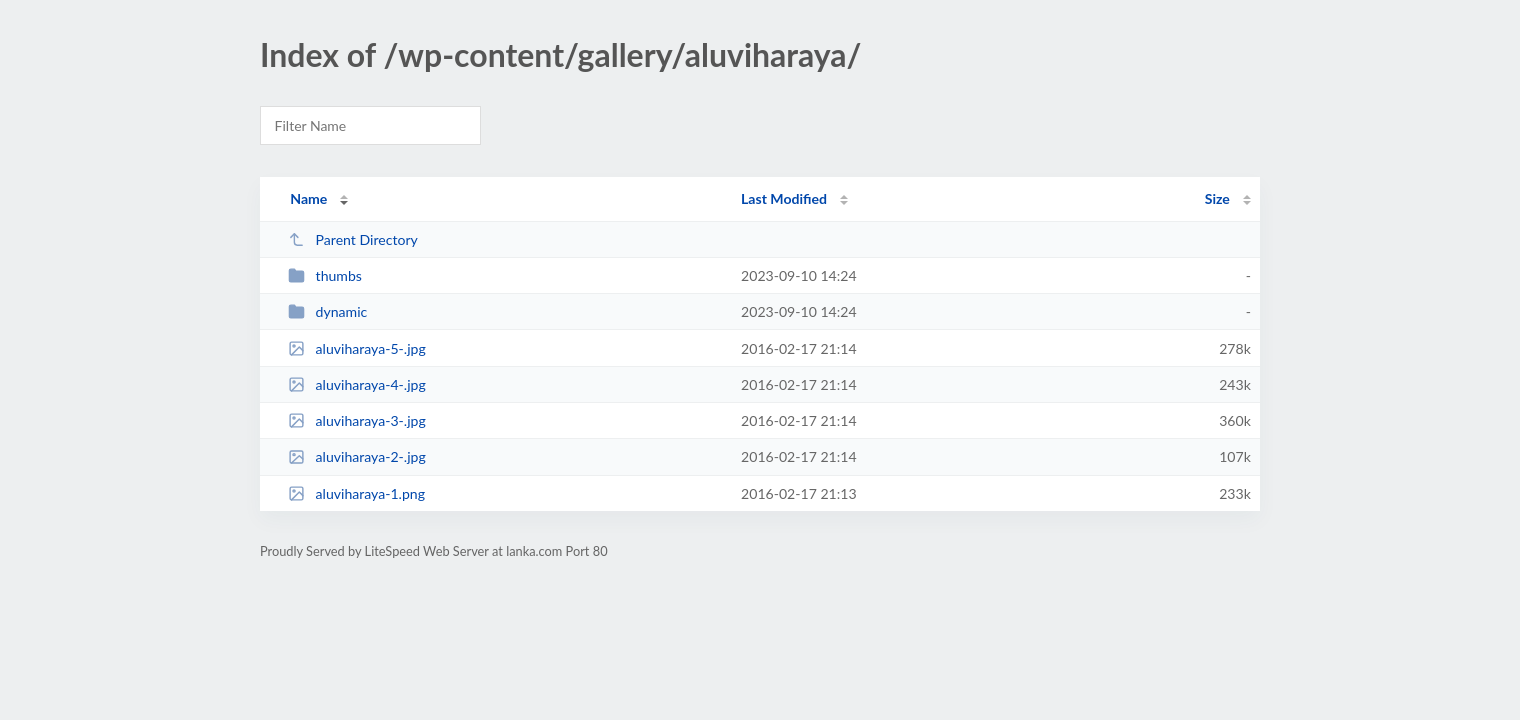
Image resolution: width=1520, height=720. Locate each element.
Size (1217, 198)
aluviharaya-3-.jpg (357, 420)
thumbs (325, 275)
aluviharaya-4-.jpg (357, 384)
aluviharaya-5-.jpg (357, 348)
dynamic (327, 311)
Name (308, 198)
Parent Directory (353, 239)
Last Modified (784, 198)
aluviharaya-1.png (356, 493)
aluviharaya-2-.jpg (357, 456)
